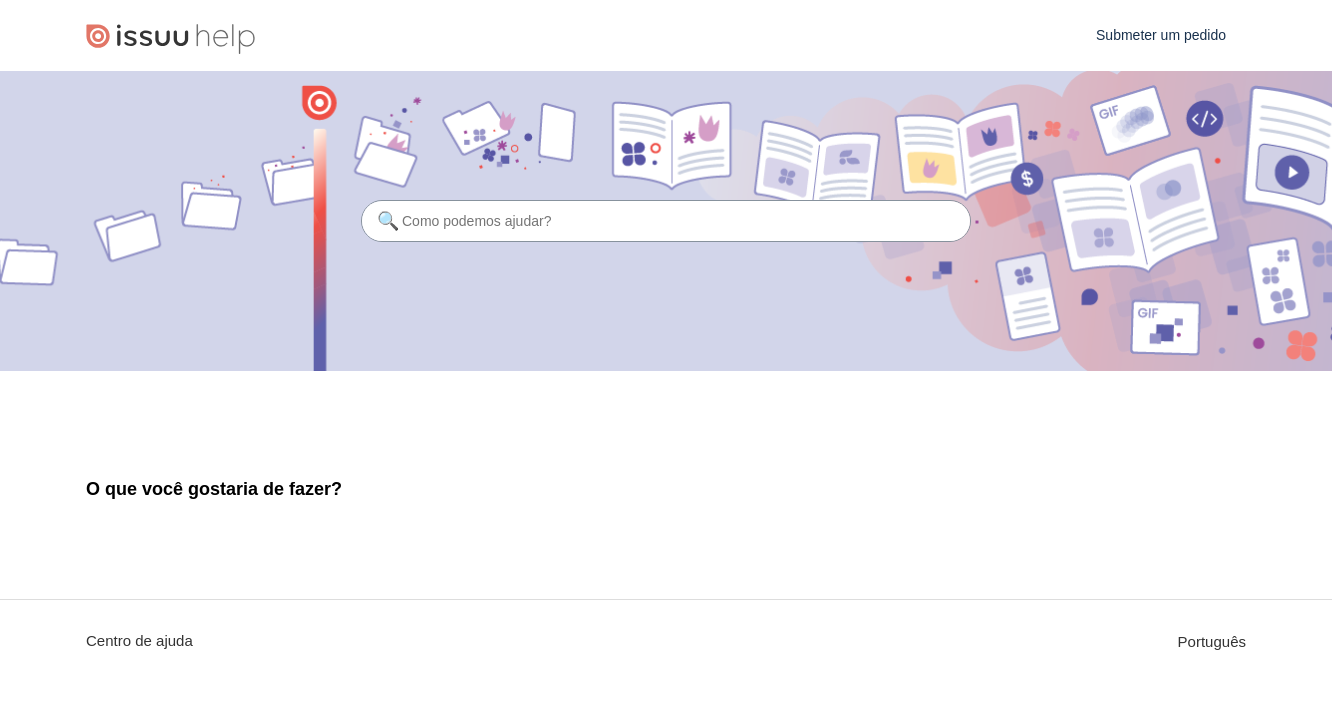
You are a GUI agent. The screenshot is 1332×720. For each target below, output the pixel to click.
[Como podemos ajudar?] (666, 221)
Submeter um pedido (1161, 35)
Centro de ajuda (139, 640)
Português (1212, 641)
